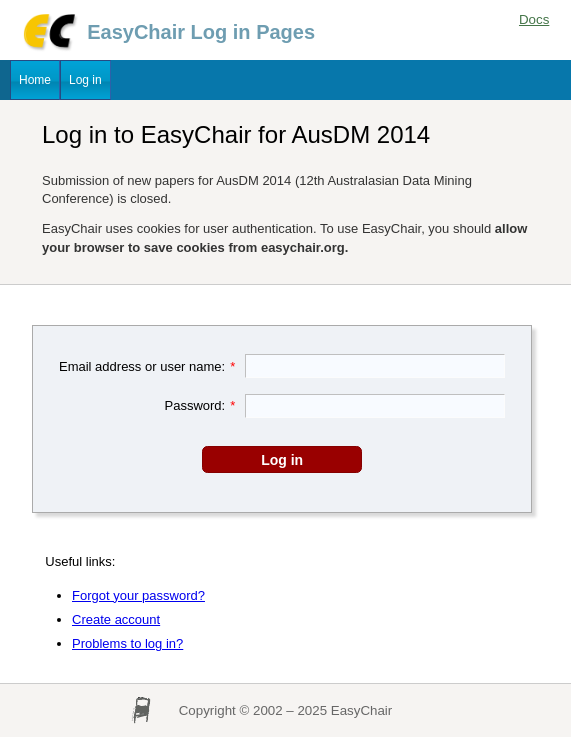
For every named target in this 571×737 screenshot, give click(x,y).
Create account (116, 619)
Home (35, 80)
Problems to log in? (127, 643)
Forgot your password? (138, 595)
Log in (85, 80)
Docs (534, 19)
